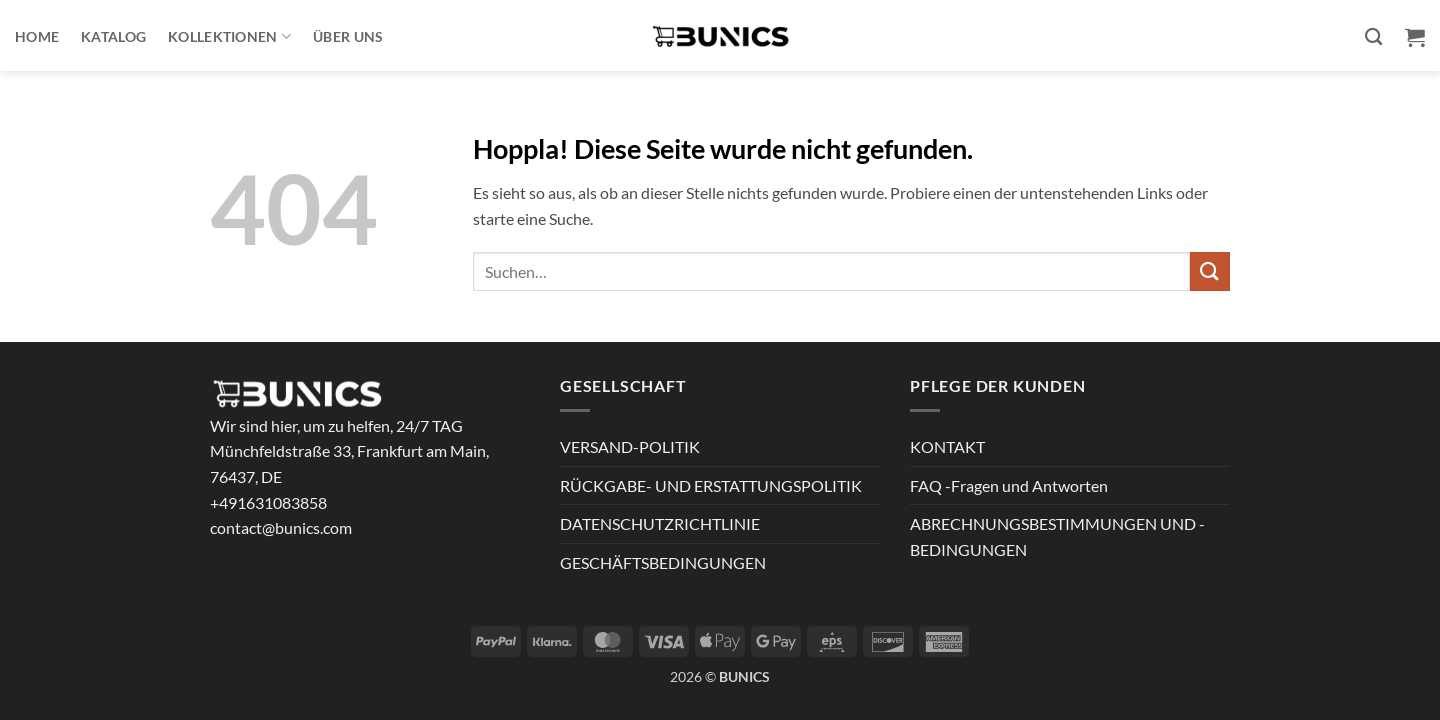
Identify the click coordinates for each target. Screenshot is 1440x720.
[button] (1415, 37)
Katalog (113, 36)
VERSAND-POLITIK (630, 446)
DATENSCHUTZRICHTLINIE (660, 523)
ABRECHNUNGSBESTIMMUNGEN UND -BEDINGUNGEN (1057, 536)
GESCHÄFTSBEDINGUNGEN (663, 562)
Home (37, 36)
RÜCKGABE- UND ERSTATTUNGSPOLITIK (711, 485)
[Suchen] (1373, 37)
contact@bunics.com (281, 527)
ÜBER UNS (348, 36)
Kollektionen (229, 36)
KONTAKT (947, 446)
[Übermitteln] (1210, 271)
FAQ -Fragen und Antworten (1009, 485)
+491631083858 (268, 502)
